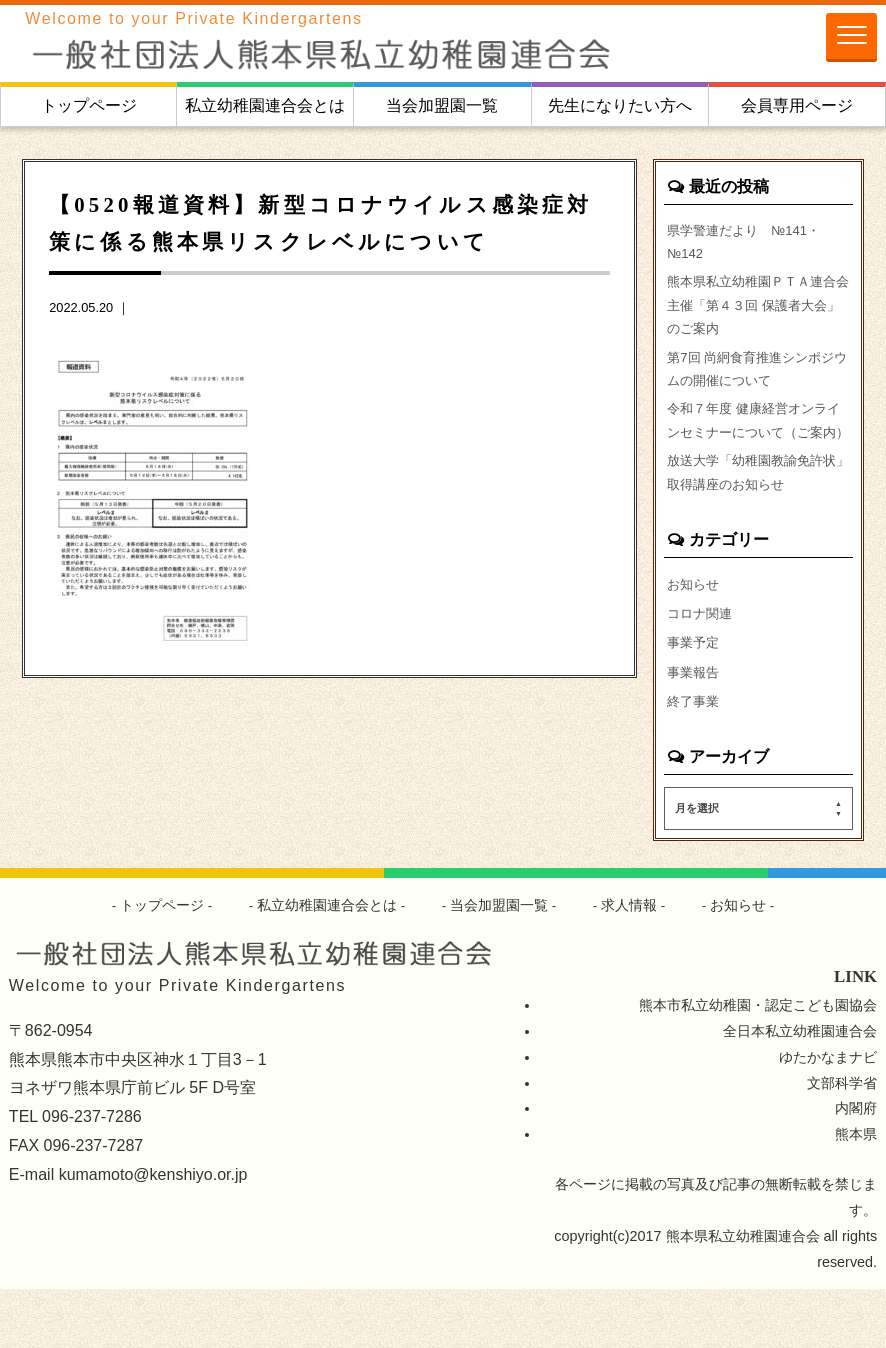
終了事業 (695, 759)
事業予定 (695, 698)
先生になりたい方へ (620, 105)
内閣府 (856, 1168)
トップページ (89, 105)
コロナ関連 (702, 667)
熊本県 (856, 1194)
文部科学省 (842, 1142)
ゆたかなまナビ (828, 1116)
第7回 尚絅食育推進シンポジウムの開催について (757, 383)
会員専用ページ (797, 105)
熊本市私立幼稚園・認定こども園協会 (758, 1064)
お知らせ (695, 636)
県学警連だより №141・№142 (749, 244)
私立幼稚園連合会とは (265, 105)
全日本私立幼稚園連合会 (800, 1090)
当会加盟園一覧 (442, 105)
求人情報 (630, 965)
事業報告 (695, 729)
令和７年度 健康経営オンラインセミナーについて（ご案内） (758, 452)
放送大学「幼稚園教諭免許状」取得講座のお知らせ (751, 522)
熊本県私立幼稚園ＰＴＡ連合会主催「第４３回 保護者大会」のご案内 (758, 313)
